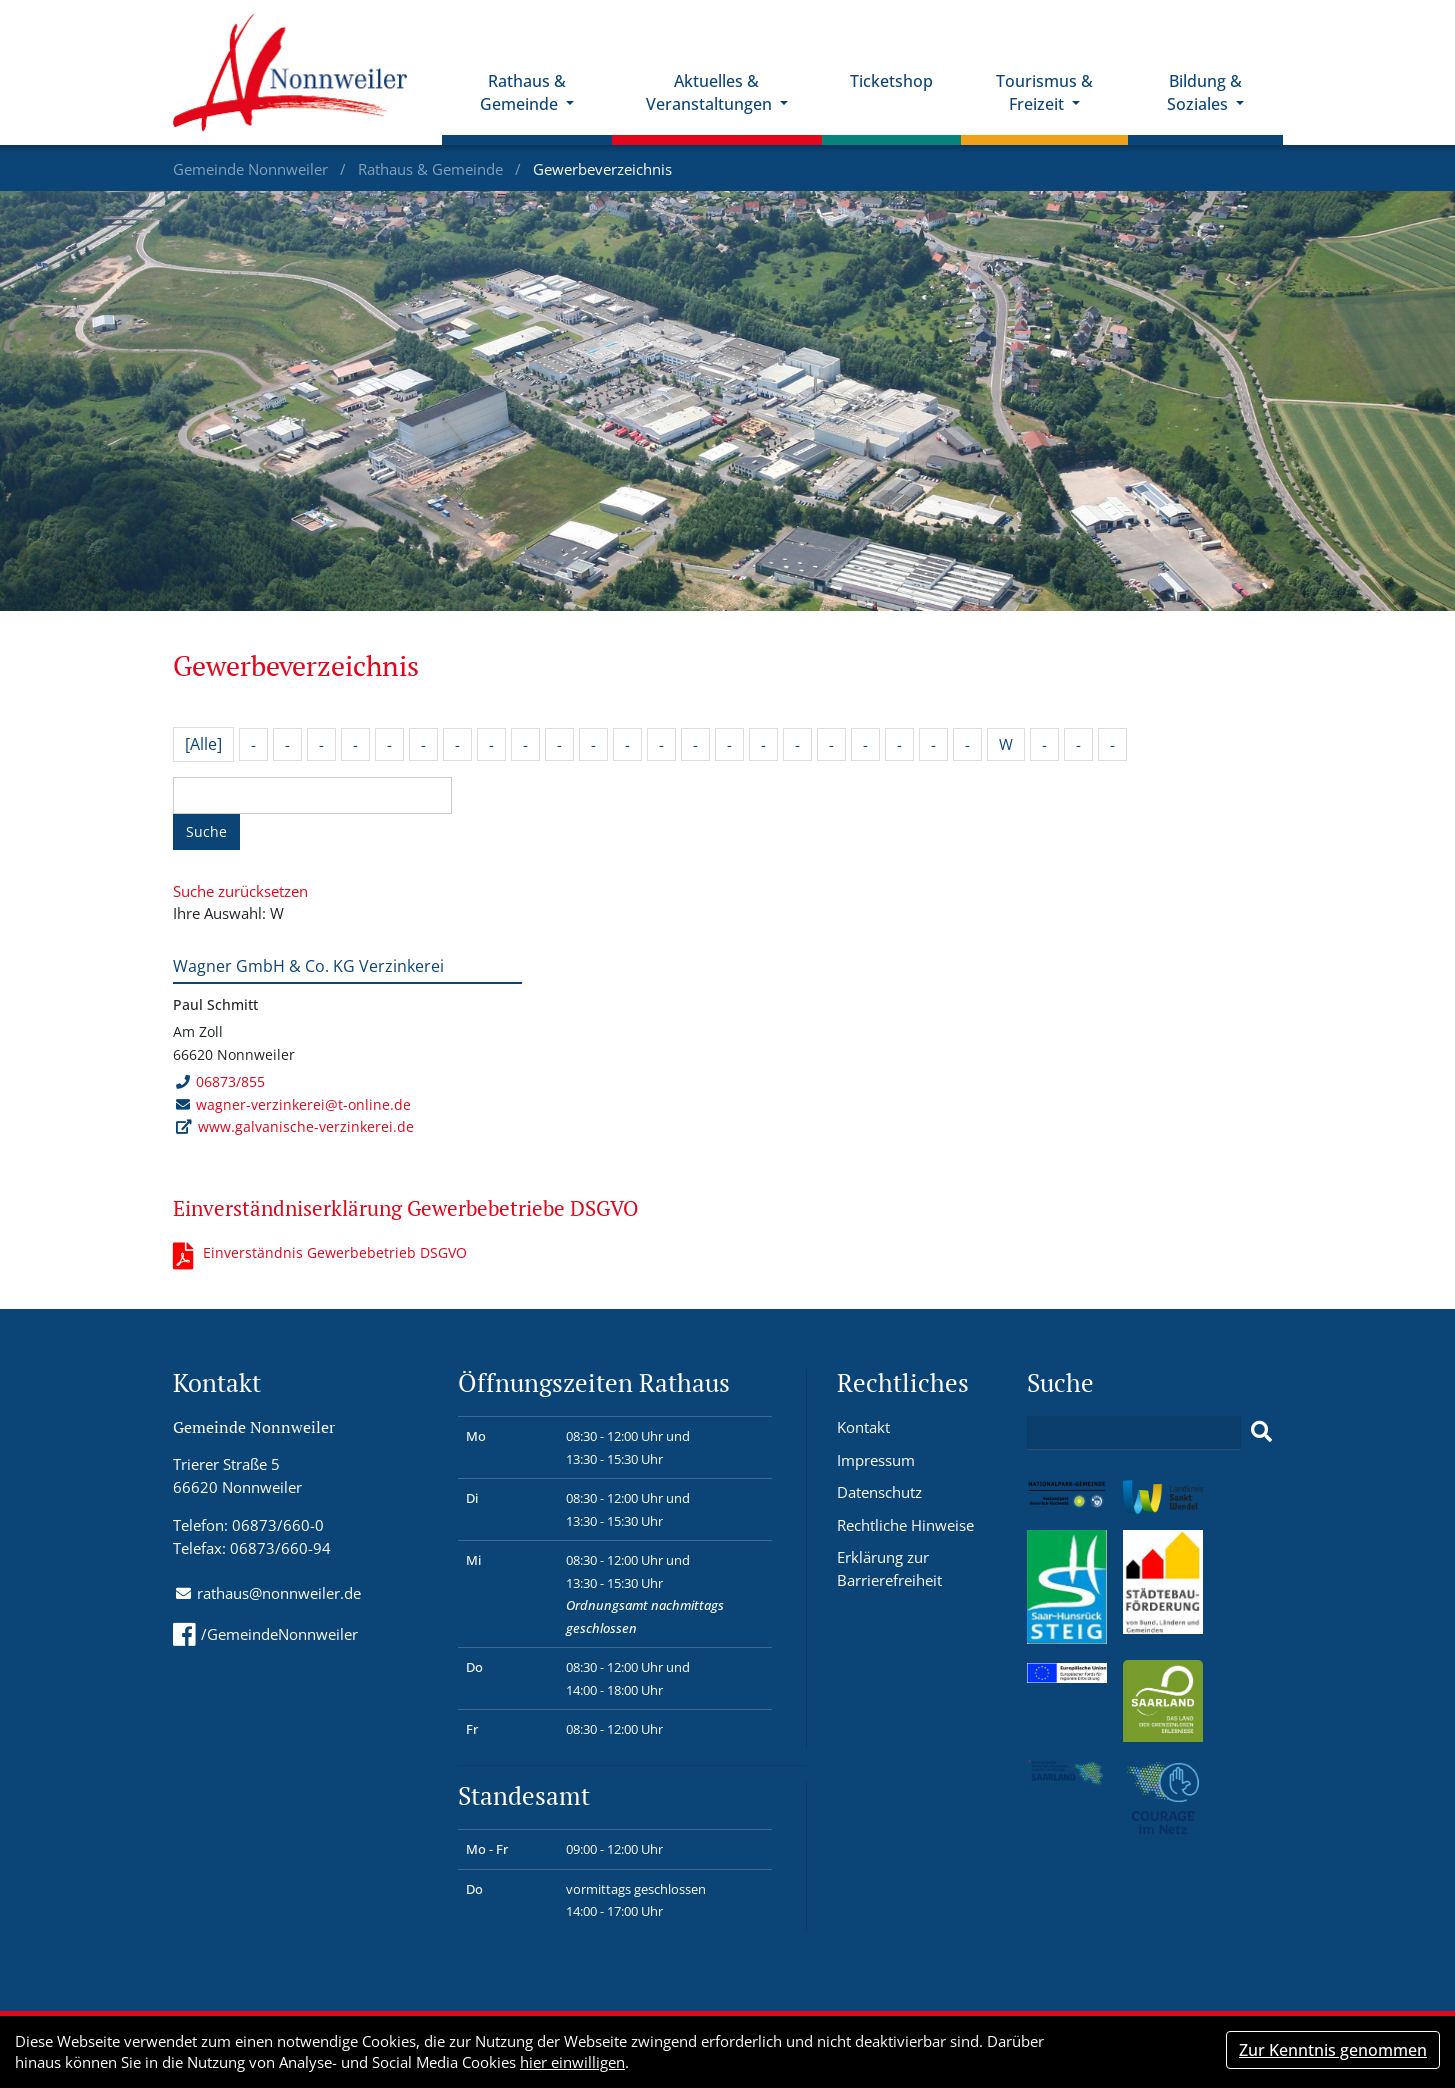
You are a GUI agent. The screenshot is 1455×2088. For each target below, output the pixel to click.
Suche (206, 831)
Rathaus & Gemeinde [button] (523, 92)
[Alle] (203, 744)
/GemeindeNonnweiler (265, 1634)
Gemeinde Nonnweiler (252, 169)
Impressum (876, 1460)
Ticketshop (891, 81)
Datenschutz (879, 1492)
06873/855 (220, 1081)
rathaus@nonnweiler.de (279, 1593)
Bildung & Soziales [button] (1204, 92)
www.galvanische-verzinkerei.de (306, 1126)
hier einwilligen (572, 2062)
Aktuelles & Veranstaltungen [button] (711, 92)
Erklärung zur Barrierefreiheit (889, 1568)
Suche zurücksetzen (240, 891)
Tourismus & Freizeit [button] (1044, 92)
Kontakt (863, 1427)
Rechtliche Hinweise (905, 1525)
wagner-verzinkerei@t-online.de (303, 1104)
